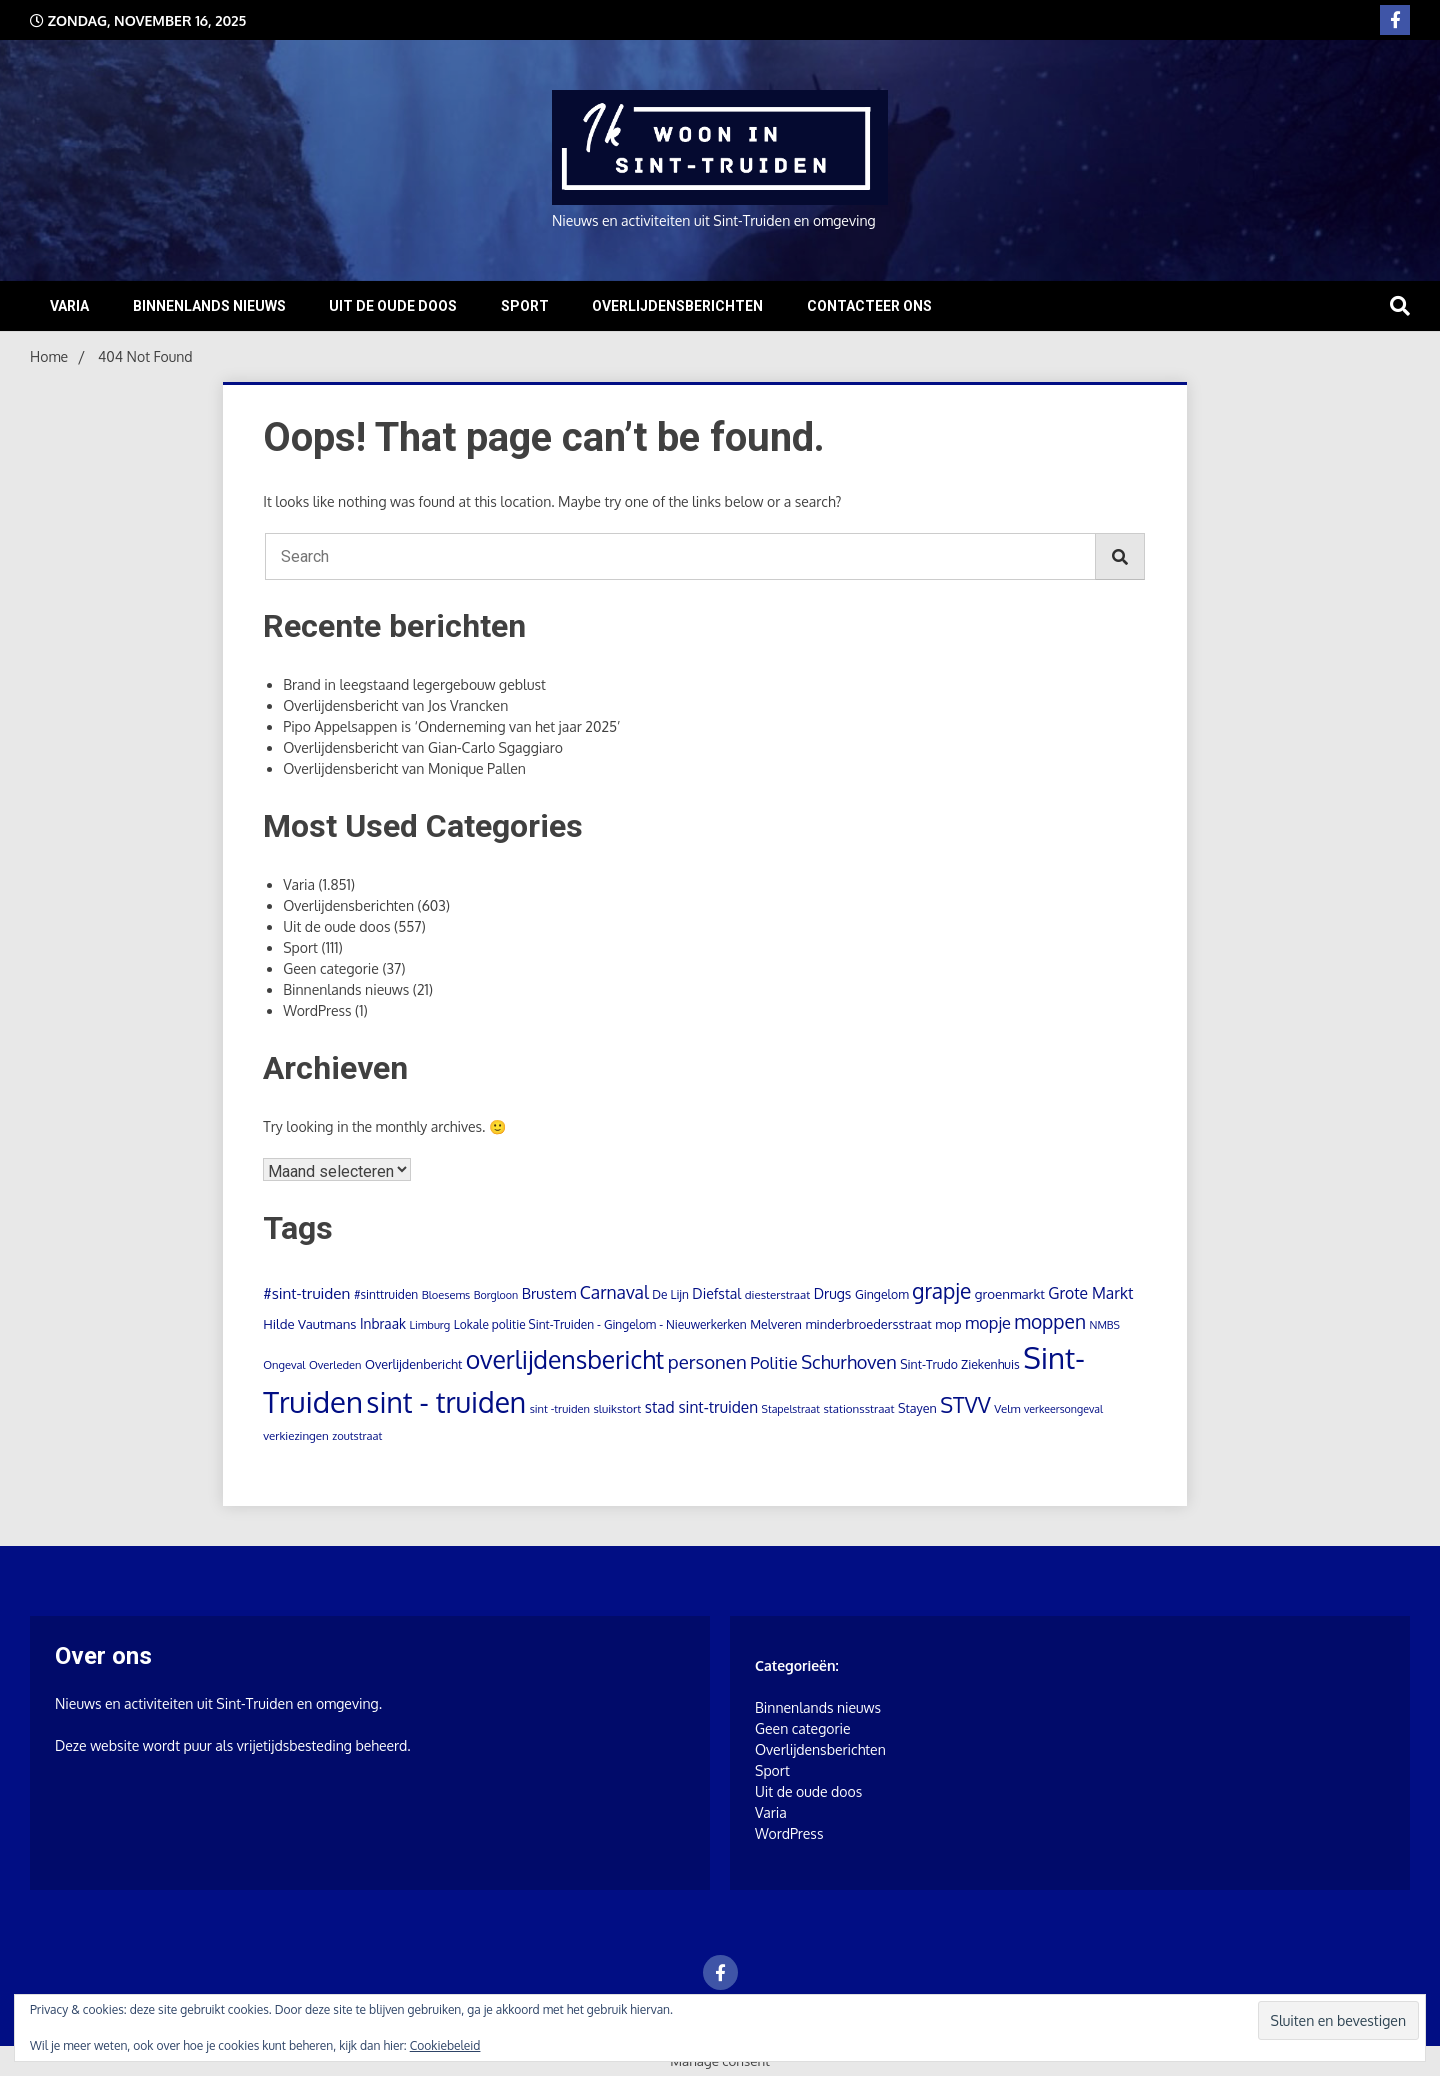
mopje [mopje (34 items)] (988, 1322)
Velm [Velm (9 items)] (1007, 1408)
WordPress (317, 1010)
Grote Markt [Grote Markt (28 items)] (1090, 1293)
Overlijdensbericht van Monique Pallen (404, 768)
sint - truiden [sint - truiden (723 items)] (446, 1402)
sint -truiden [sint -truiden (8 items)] (560, 1409)
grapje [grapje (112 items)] (941, 1291)
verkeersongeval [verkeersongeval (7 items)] (1063, 1409)
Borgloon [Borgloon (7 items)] (496, 1295)
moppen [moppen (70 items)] (1050, 1321)
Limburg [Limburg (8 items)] (429, 1325)
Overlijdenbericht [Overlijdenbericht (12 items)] (413, 1364)
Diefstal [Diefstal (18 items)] (716, 1293)
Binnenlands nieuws (209, 306)
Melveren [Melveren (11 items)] (776, 1324)
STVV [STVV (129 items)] (965, 1404)
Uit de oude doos (393, 306)
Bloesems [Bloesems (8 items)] (446, 1295)
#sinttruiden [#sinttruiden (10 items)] (386, 1294)
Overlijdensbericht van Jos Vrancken (395, 705)
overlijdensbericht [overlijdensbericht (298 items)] (565, 1359)
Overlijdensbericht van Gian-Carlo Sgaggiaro (423, 747)
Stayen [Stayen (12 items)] (917, 1408)
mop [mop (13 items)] (948, 1324)
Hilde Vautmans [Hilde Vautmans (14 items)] (309, 1323)
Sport (525, 306)
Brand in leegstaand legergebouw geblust (414, 684)
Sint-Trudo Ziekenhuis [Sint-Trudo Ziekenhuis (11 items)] (960, 1364)
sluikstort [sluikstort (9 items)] (617, 1408)
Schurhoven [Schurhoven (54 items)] (848, 1361)
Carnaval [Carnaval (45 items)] (614, 1292)
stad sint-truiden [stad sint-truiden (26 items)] (701, 1407)
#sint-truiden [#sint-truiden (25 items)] (306, 1293)
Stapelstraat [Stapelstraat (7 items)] (791, 1409)
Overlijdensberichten (677, 306)
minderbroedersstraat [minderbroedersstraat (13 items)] (868, 1324)
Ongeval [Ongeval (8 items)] (284, 1365)
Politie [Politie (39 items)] (774, 1362)
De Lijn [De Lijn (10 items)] (670, 1294)
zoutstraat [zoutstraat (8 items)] (357, 1436)
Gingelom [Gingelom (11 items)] (882, 1294)
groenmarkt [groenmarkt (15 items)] (1010, 1293)
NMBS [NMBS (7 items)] (1105, 1325)
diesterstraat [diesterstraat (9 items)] (778, 1294)
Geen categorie (331, 968)
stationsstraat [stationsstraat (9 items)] (858, 1408)
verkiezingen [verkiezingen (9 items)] (296, 1435)
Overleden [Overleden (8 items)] (335, 1365)
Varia (69, 306)
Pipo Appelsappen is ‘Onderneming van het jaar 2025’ (451, 726)
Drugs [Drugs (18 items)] (833, 1293)
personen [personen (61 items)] (707, 1361)
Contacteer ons (869, 306)
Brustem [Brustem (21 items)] (549, 1293)
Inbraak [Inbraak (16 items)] (383, 1323)
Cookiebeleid (445, 2045)
